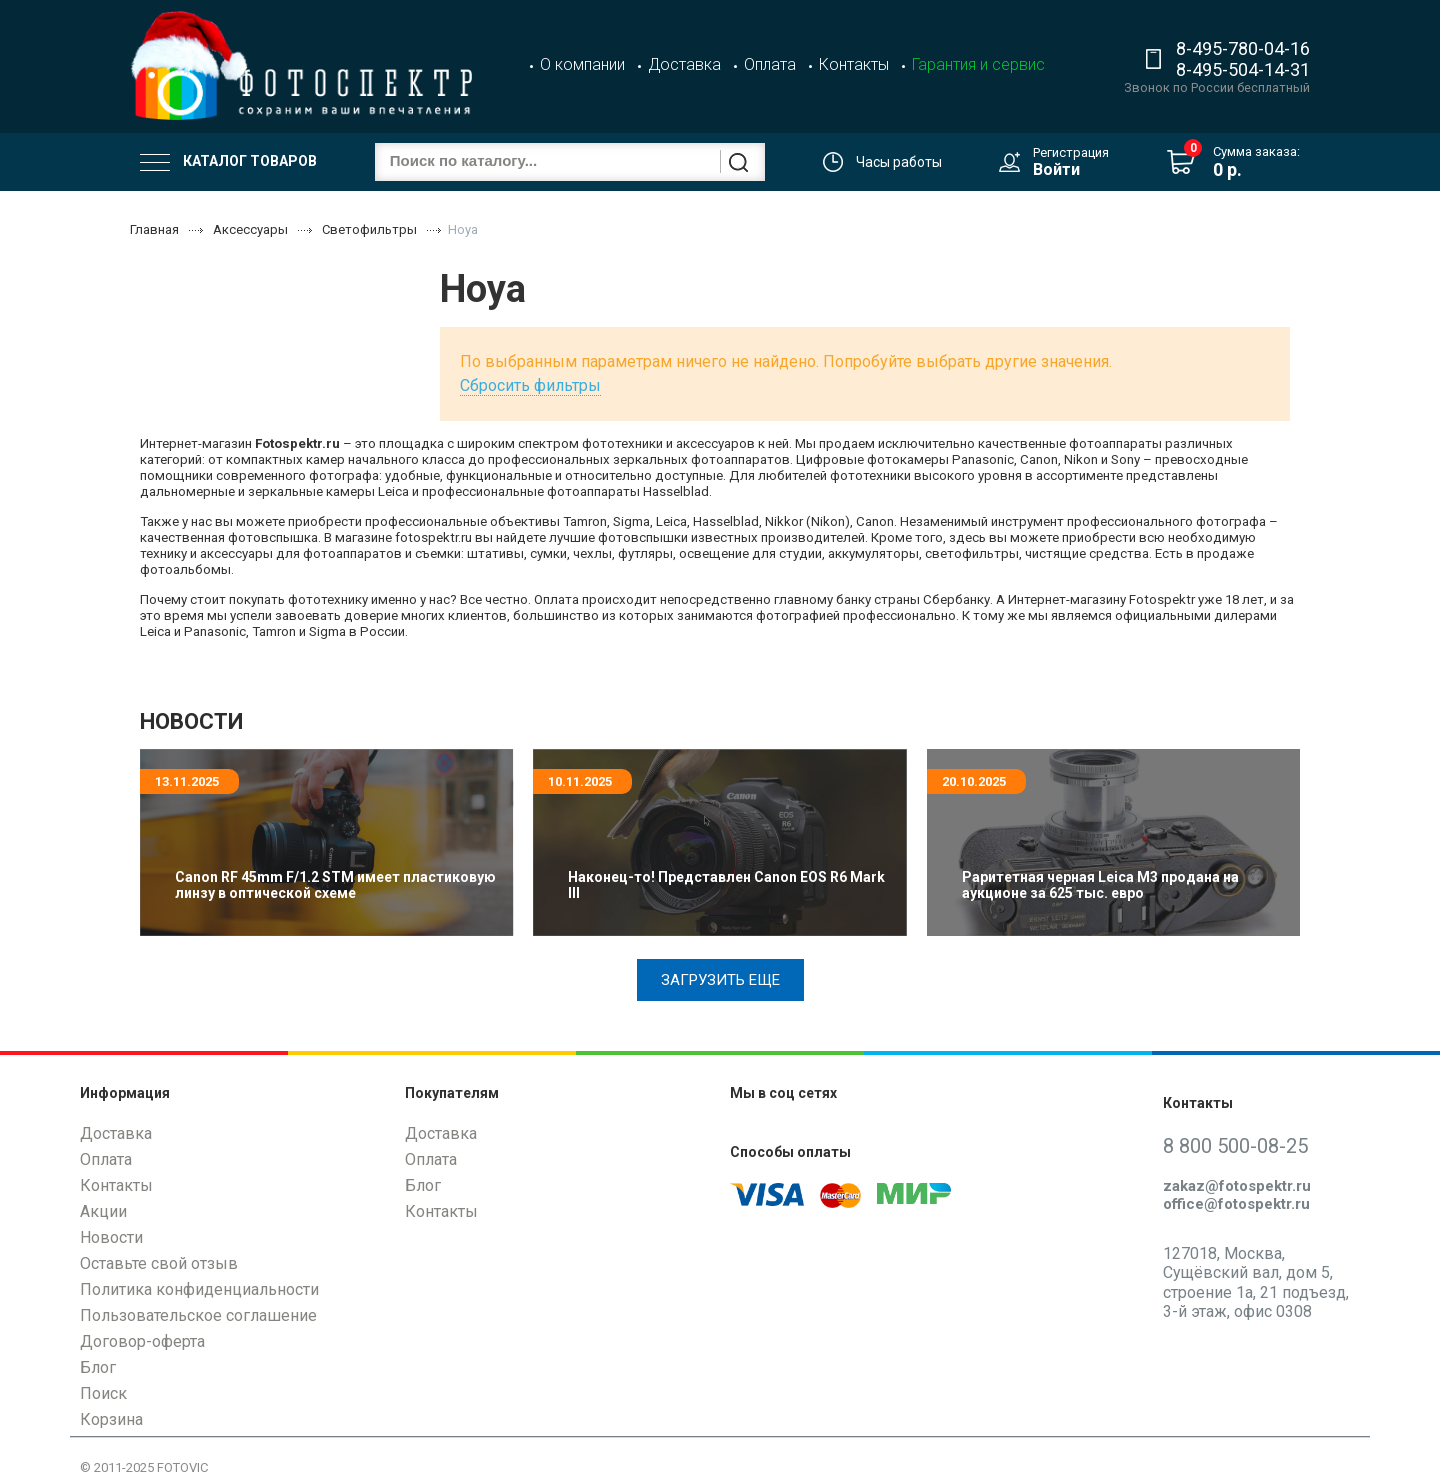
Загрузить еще (720, 980)
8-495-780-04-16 (1243, 48)
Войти (1056, 169)
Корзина (111, 1419)
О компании (582, 64)
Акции (103, 1211)
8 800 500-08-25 (1235, 1146)
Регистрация (1071, 152)
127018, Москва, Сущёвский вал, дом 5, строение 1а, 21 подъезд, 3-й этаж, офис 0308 (1256, 1282)
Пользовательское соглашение (198, 1315)
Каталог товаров (228, 162)
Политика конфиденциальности (199, 1289)
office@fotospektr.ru (1236, 1204)
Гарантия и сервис (978, 64)
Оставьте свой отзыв (159, 1263)
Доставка (684, 64)
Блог (98, 1367)
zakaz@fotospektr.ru (1237, 1186)
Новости (111, 1237)
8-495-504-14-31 (1243, 69)
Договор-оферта (142, 1341)
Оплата (770, 64)
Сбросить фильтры (530, 385)
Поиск (103, 1393)
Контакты (854, 64)
